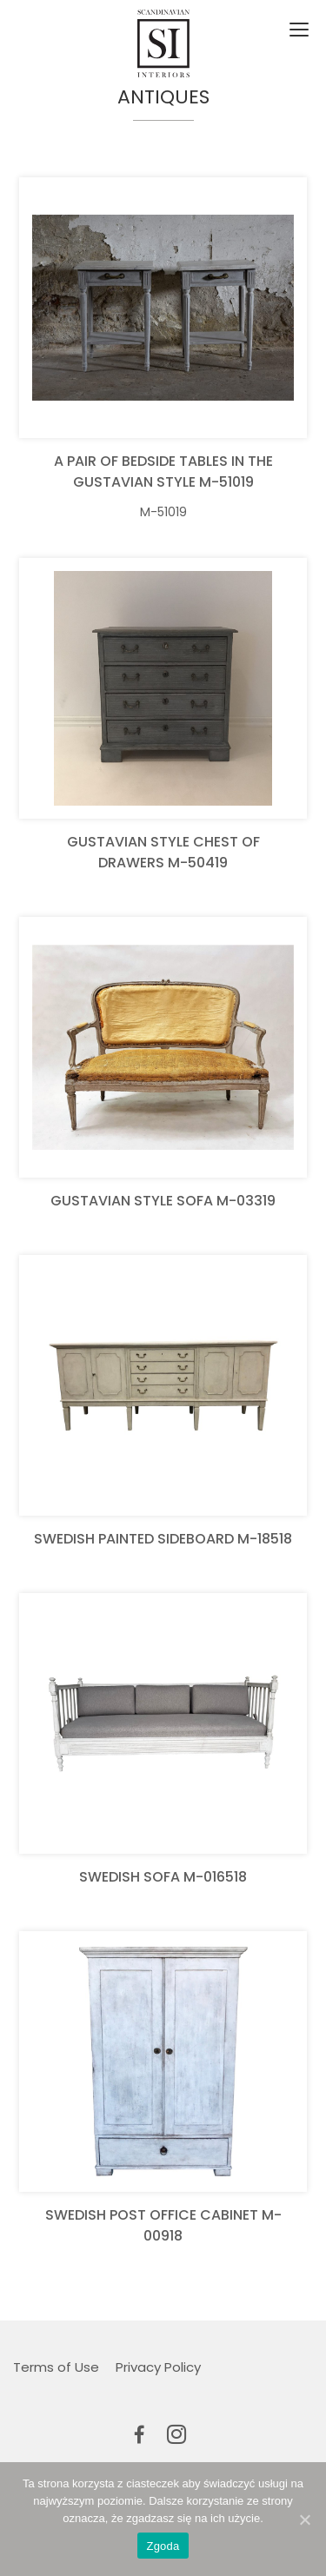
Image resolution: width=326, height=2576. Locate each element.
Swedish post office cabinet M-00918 (163, 2225)
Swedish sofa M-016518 (163, 1877)
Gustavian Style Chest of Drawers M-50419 (163, 852)
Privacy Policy (158, 2367)
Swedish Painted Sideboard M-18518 (163, 1539)
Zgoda (162, 2546)
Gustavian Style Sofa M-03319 (163, 1201)
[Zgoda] (304, 2519)
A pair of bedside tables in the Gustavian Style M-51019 (163, 471)
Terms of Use (56, 2367)
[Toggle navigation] (297, 30)
